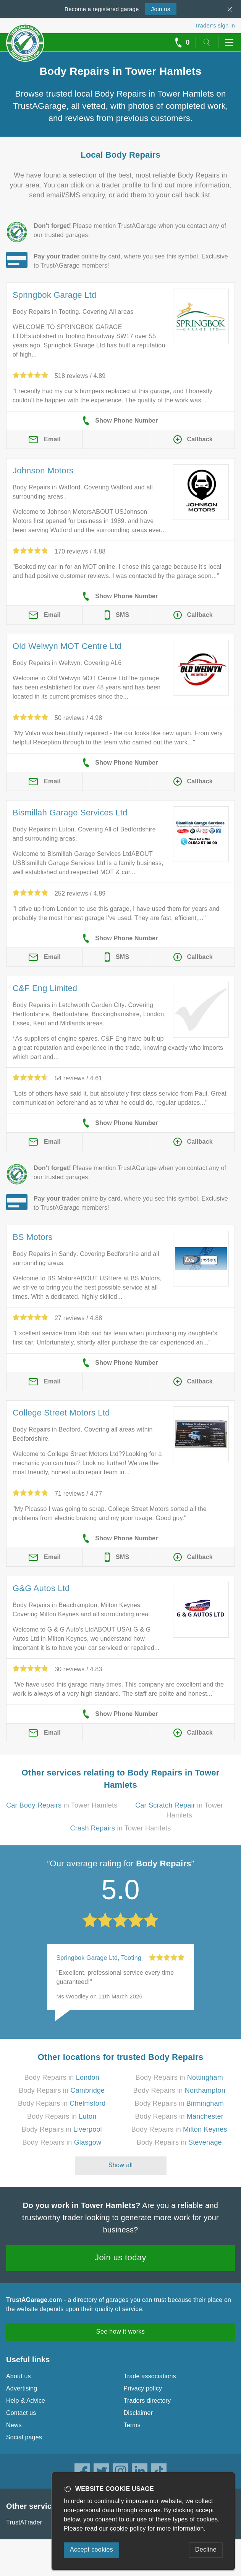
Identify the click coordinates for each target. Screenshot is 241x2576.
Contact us (21, 2413)
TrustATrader (24, 2522)
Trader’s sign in (215, 25)
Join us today (120, 2257)
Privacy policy (143, 2388)
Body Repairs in (61, 2077)
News (14, 2425)
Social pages (24, 2437)
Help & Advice (25, 2400)
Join (160, 9)
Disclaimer (138, 2413)
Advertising (21, 2388)
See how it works (120, 2331)
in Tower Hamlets (61, 1805)
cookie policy (128, 2528)
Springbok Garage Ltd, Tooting (99, 1958)
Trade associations (150, 2376)
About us (18, 2376)
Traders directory (147, 2400)
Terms (132, 2425)
